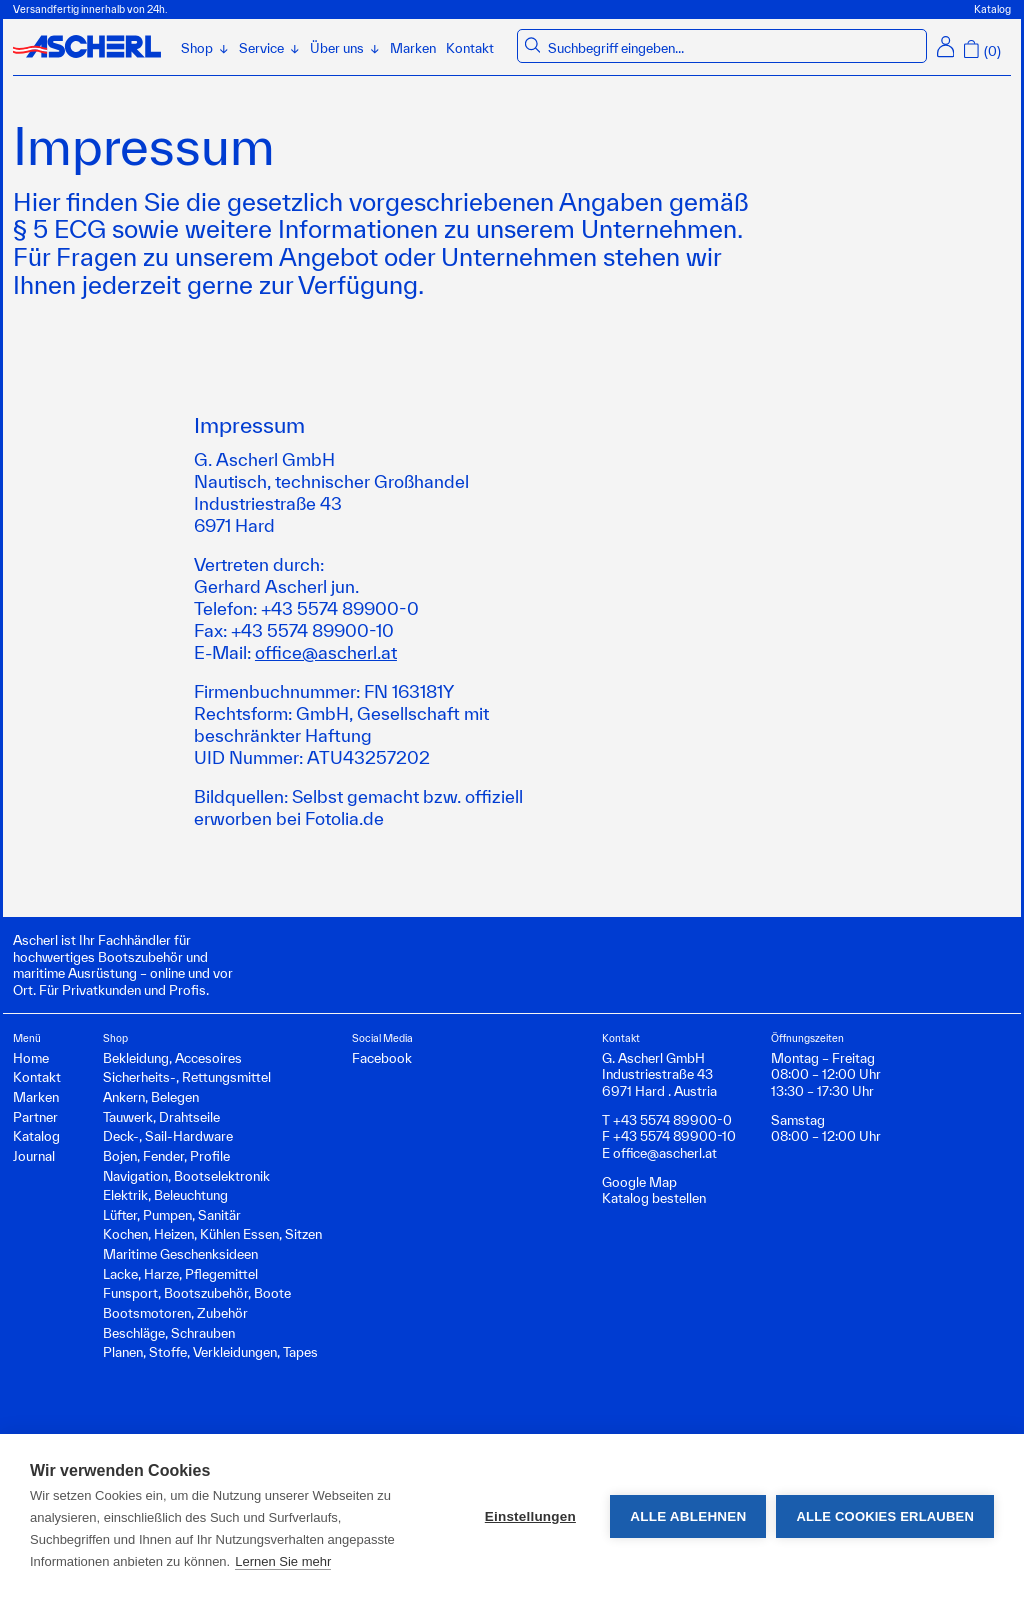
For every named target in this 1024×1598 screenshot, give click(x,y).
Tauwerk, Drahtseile (161, 1117)
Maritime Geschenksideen (180, 1254)
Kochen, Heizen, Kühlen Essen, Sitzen (212, 1234)
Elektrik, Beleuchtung (165, 1195)
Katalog (992, 9)
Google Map (639, 1182)
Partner (35, 1117)
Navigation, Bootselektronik (186, 1176)
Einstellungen (530, 1516)
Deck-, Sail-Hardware (168, 1136)
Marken (413, 48)
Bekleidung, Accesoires (172, 1058)
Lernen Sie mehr (283, 1561)
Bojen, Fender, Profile (166, 1156)
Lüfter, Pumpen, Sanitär (172, 1215)
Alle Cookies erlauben (885, 1516)
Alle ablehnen (688, 1516)
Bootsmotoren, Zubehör (175, 1313)
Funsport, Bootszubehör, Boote (197, 1293)
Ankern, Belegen (151, 1097)
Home (31, 1058)
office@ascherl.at (326, 652)
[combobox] (734, 48)
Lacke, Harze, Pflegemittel (180, 1274)
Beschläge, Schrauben (169, 1333)
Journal (34, 1156)
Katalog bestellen (654, 1198)
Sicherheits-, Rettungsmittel (187, 1077)
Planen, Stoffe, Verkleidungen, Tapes (210, 1352)
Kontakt (470, 48)
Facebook (382, 1058)
